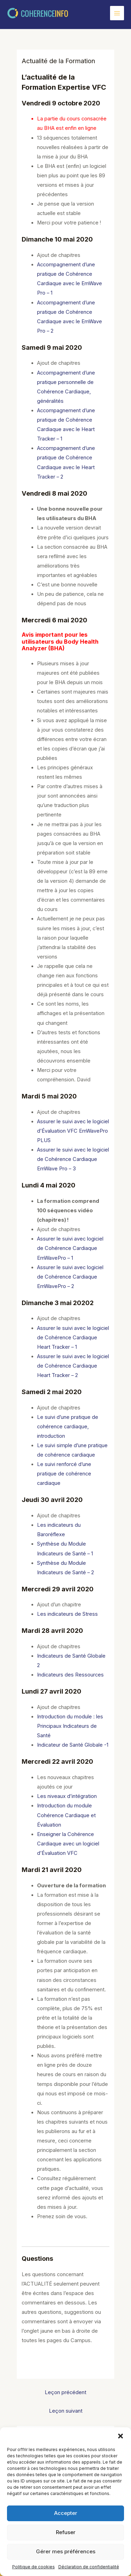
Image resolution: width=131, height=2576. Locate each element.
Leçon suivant (65, 2411)
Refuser (65, 2532)
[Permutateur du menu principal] (117, 13)
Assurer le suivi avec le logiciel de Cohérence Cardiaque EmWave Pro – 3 (73, 1159)
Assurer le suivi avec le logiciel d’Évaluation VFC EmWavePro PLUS (73, 1130)
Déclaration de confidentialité (88, 2566)
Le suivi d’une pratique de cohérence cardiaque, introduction (67, 1426)
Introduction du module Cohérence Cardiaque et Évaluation (66, 1815)
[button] (120, 2436)
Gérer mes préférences (65, 2551)
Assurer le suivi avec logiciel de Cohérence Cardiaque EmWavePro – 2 (70, 1276)
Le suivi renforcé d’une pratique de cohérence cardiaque (64, 1473)
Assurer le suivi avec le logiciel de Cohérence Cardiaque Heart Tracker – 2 (73, 1365)
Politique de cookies (33, 2566)
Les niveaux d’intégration (67, 1796)
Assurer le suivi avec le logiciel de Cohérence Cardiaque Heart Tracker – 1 (73, 1337)
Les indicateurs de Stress (67, 1614)
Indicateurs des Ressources (70, 1675)
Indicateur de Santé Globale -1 (72, 1745)
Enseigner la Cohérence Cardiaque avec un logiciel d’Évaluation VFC (68, 1843)
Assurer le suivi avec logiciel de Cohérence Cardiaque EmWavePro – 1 (70, 1248)
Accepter (65, 2513)
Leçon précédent (65, 2392)
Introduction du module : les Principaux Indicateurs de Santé (70, 1726)
